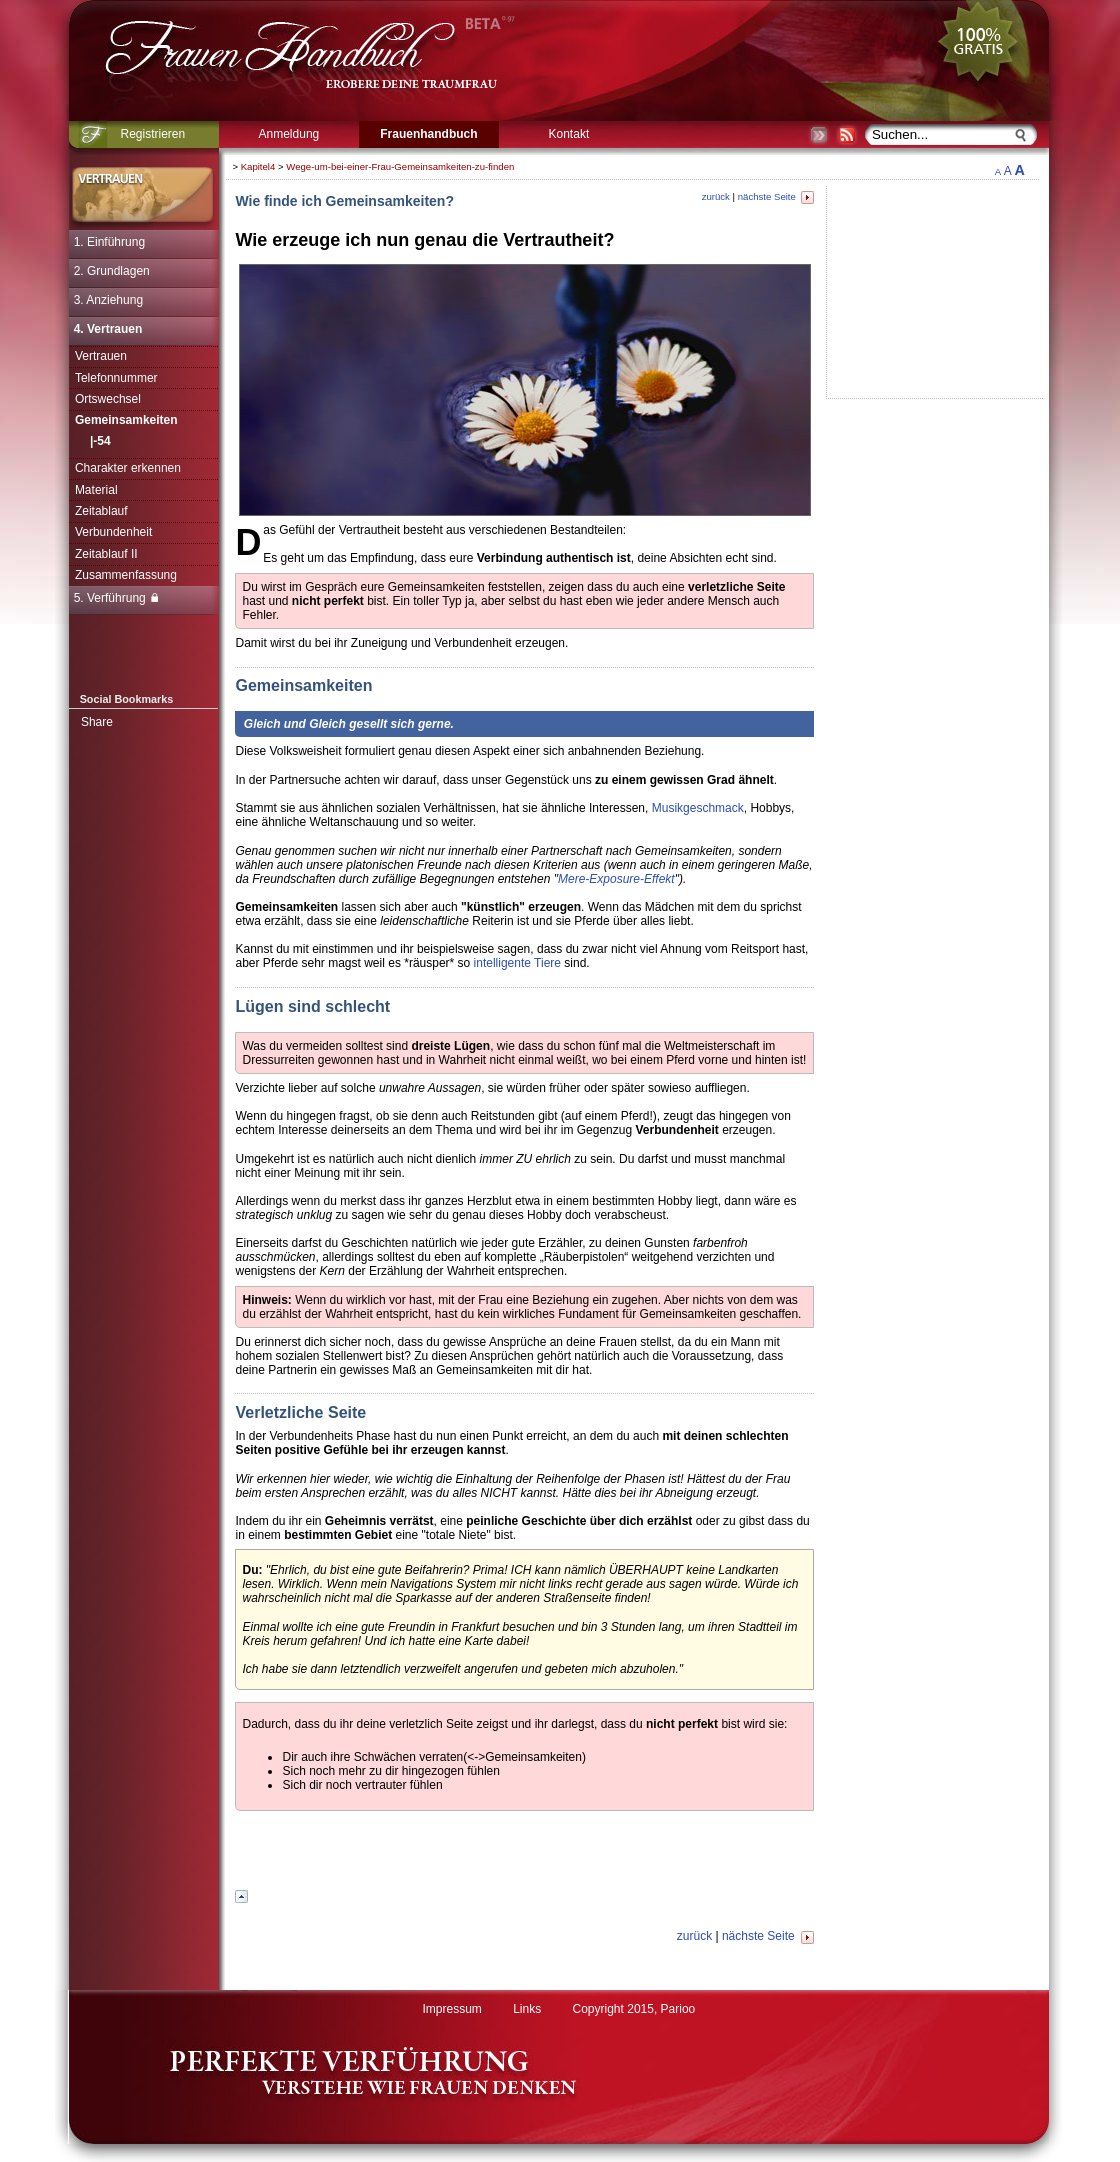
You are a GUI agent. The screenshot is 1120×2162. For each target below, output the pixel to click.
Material (96, 490)
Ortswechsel (108, 399)
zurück (716, 196)
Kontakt (569, 134)
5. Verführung (116, 598)
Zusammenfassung (126, 575)
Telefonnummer (116, 378)
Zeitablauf (101, 511)
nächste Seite (776, 196)
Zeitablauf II (106, 554)
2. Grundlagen (112, 271)
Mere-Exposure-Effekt (616, 879)
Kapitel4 (258, 166)
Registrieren (153, 134)
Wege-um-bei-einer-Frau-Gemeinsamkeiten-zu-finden (400, 166)
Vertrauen (101, 356)
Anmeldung (289, 134)
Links (527, 2009)
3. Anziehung (108, 300)
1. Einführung (109, 242)
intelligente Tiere (517, 963)
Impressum (451, 2009)
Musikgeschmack (698, 808)
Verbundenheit (113, 532)
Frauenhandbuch (428, 134)
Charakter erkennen (128, 468)
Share (97, 722)
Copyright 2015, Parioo (634, 2009)
